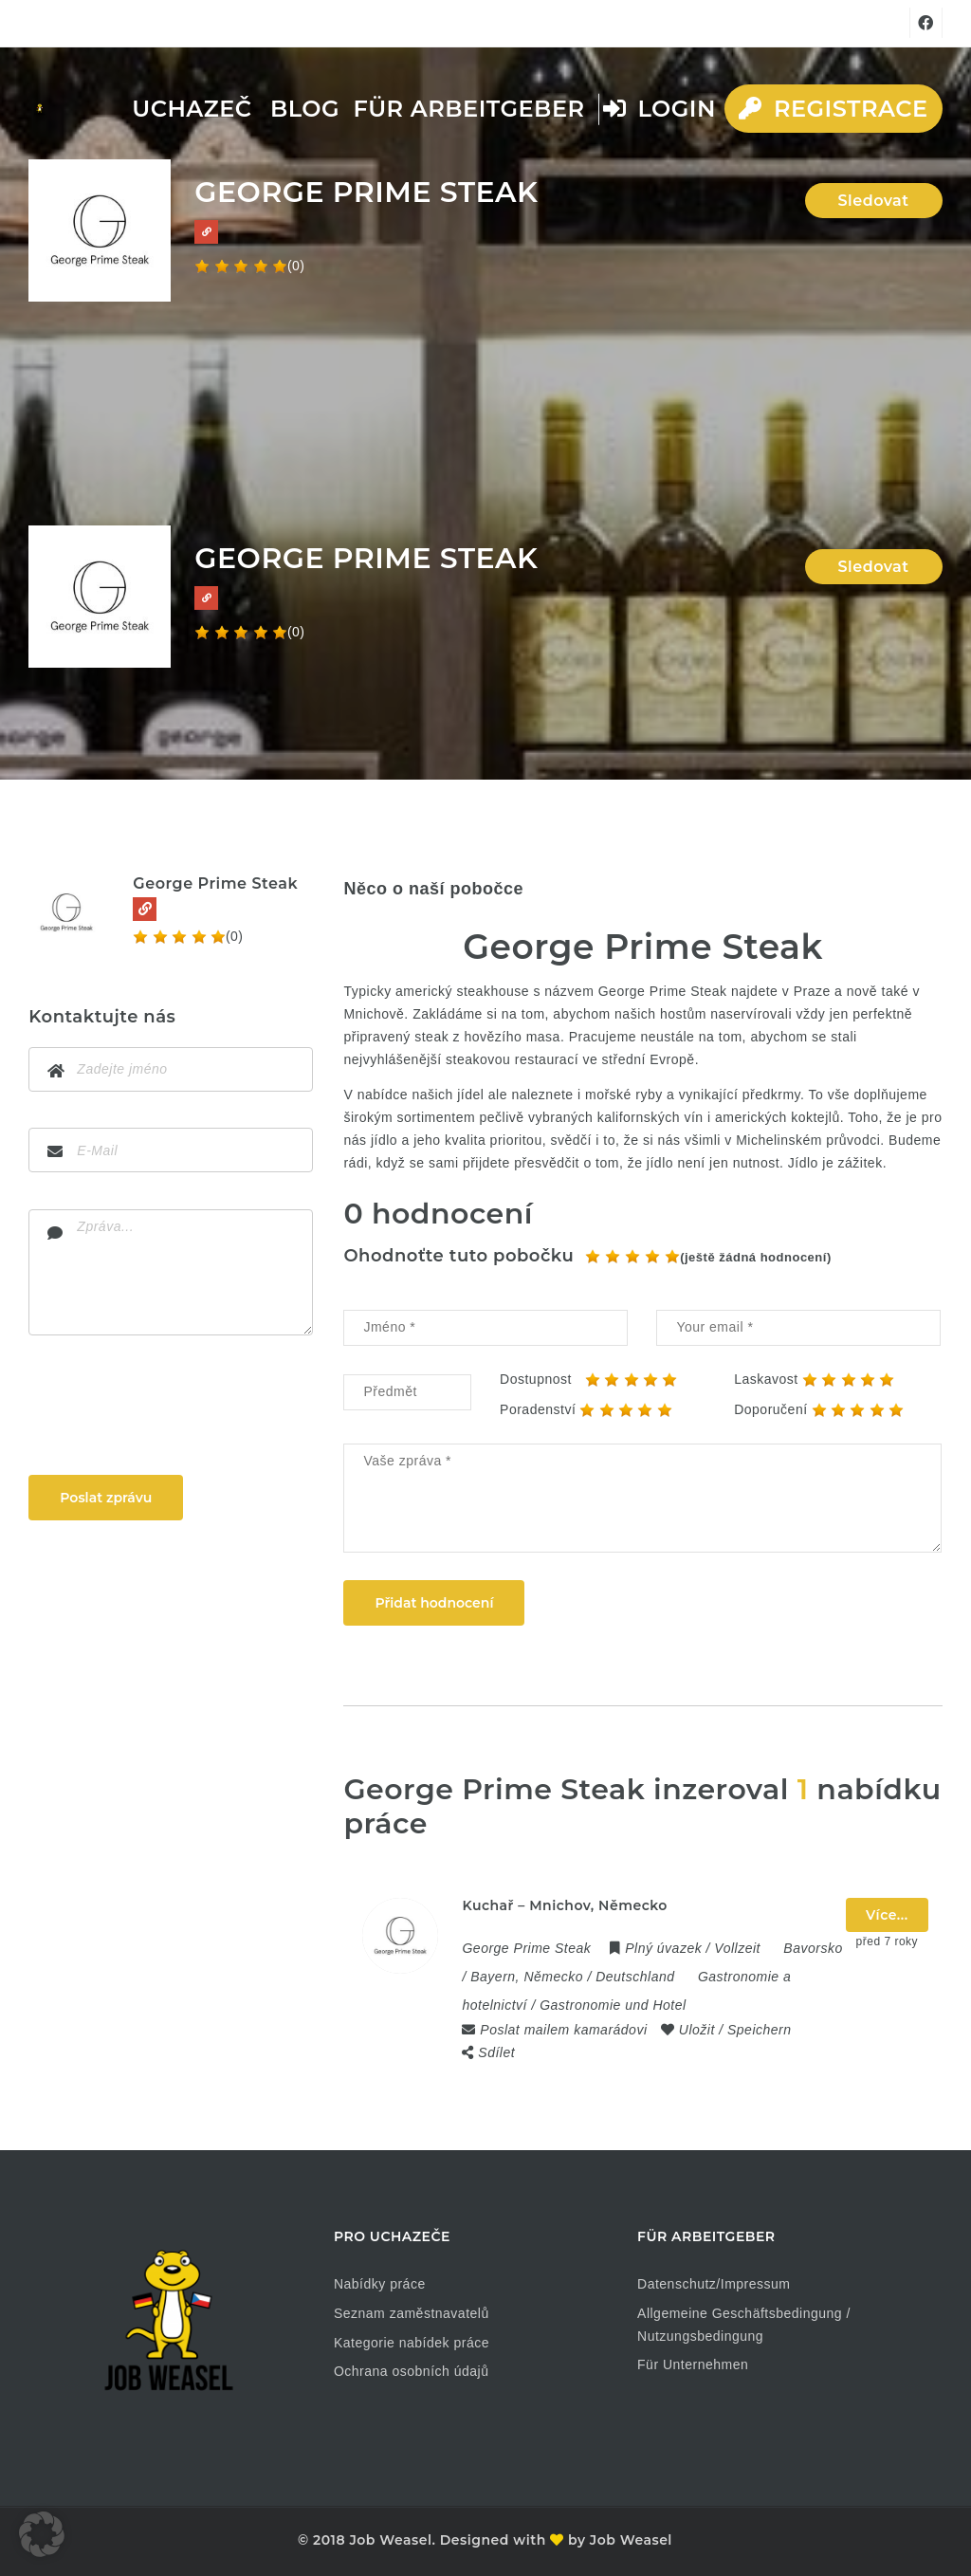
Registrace (833, 108)
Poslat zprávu (106, 1497)
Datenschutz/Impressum (713, 2283)
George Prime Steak (215, 883)
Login (659, 108)
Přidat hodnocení (434, 1602)
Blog (304, 108)
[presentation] (172, 1409)
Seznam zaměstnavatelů (411, 2313)
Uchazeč (191, 108)
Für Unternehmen (692, 2364)
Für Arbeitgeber (468, 108)
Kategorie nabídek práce (411, 2342)
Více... (887, 1914)
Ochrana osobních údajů (411, 2371)
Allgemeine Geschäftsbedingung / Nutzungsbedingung (744, 2325)
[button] (41, 2534)
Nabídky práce (380, 2283)
